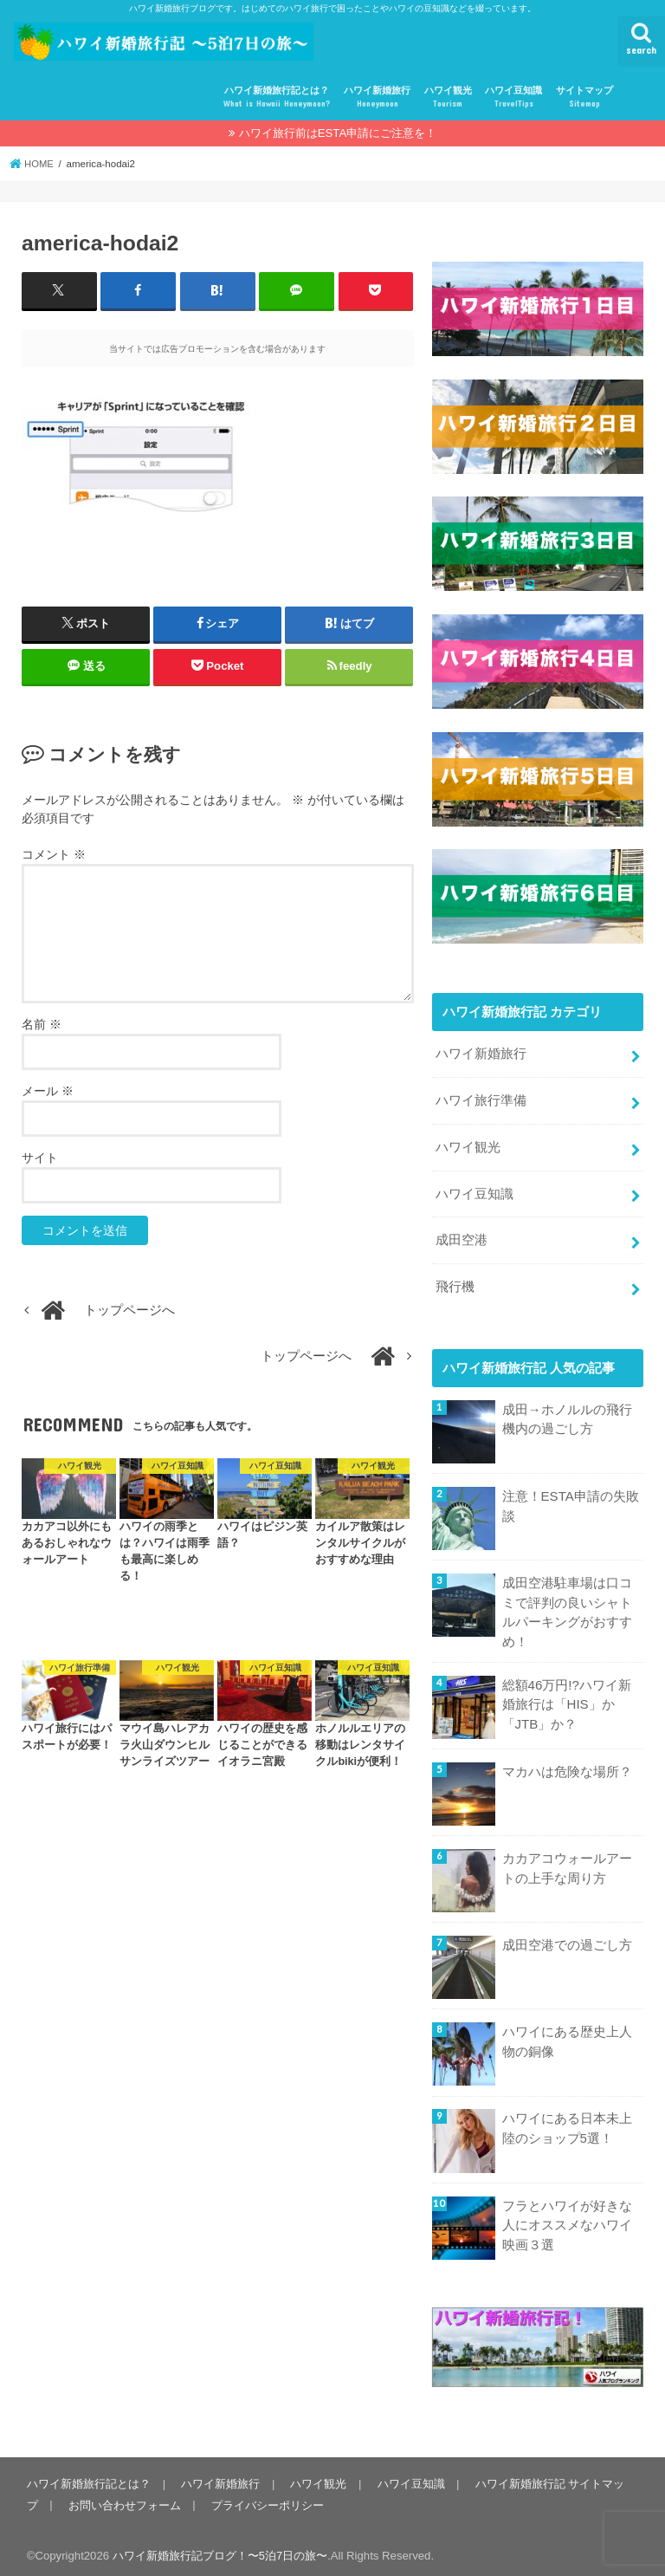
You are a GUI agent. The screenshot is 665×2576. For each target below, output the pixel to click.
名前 (41, 1024)
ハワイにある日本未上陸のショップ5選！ (567, 2122)
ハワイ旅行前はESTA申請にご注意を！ (337, 133)
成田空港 (461, 1236)
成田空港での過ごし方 (567, 1939)
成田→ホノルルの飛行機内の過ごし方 (567, 1414)
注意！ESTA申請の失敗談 (570, 1500)
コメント (54, 854)
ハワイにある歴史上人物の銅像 (567, 2035)
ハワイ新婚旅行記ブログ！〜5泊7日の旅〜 (220, 2548)
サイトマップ (584, 97)
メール (48, 1091)
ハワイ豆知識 (513, 97)
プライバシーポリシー (266, 2498)
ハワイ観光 (448, 97)
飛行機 (455, 1282)
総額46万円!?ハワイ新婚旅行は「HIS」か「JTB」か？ (566, 1697)
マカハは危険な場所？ (567, 1766)
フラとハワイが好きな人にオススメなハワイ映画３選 (567, 2218)
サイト (40, 1158)
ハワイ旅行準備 (481, 1099)
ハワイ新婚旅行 (377, 97)
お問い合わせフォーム (124, 2498)
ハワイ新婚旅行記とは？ (276, 97)
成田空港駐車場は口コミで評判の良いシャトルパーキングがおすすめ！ (567, 1608)
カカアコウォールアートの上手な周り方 (567, 1862)
